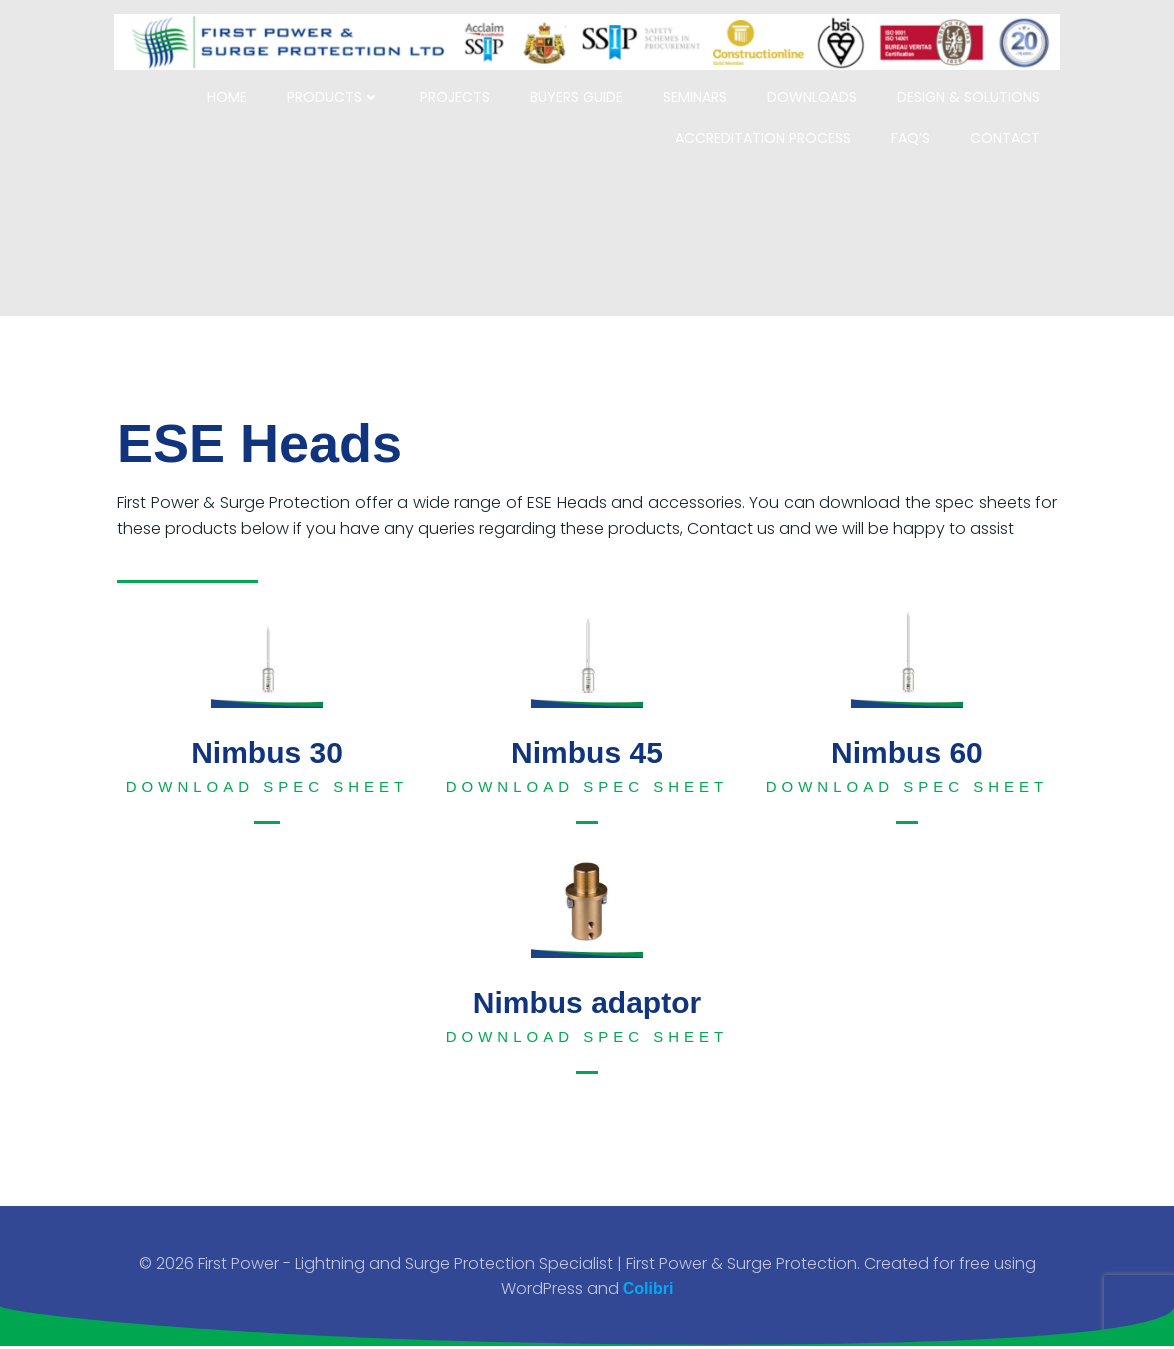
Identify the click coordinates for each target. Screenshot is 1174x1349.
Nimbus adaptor (587, 1002)
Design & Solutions (975, 87)
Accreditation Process (770, 128)
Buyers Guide (583, 87)
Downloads (819, 87)
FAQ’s (917, 128)
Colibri (648, 1290)
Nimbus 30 (267, 752)
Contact (1012, 128)
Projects (462, 87)
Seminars (702, 87)
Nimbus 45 (587, 752)
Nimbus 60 (907, 752)
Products (340, 87)
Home (234, 87)
